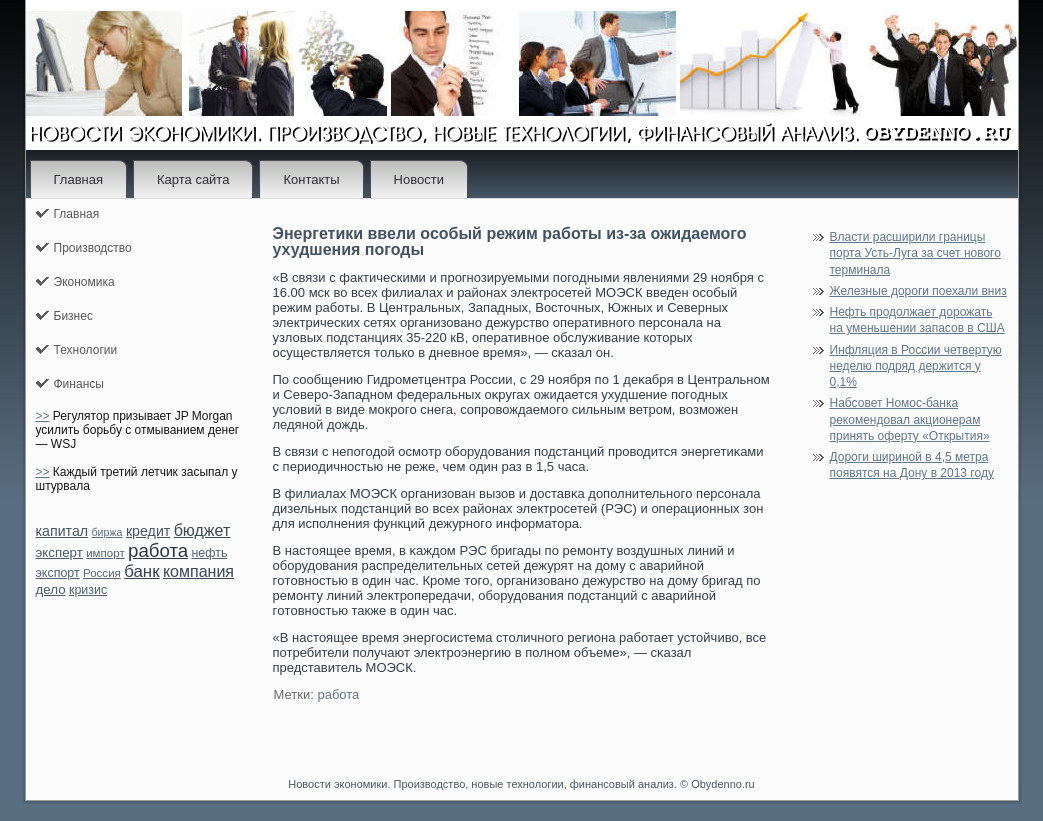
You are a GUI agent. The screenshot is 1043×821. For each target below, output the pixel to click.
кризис (88, 590)
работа (158, 550)
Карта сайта (193, 179)
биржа (106, 532)
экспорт (58, 573)
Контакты (311, 179)
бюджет (202, 530)
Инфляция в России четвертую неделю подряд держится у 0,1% (916, 366)
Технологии (86, 350)
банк (141, 571)
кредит (148, 531)
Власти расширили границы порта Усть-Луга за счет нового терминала (915, 253)
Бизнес (73, 316)
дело (51, 589)
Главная (78, 179)
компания (198, 571)
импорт (105, 553)
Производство (93, 248)
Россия (102, 573)
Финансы (79, 384)
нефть (210, 553)
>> (43, 416)
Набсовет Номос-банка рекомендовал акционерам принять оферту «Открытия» (910, 419)
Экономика (84, 282)
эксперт (59, 552)
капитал (62, 531)
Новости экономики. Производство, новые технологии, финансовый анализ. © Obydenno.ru (521, 784)
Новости (419, 179)
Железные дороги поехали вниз (918, 291)
